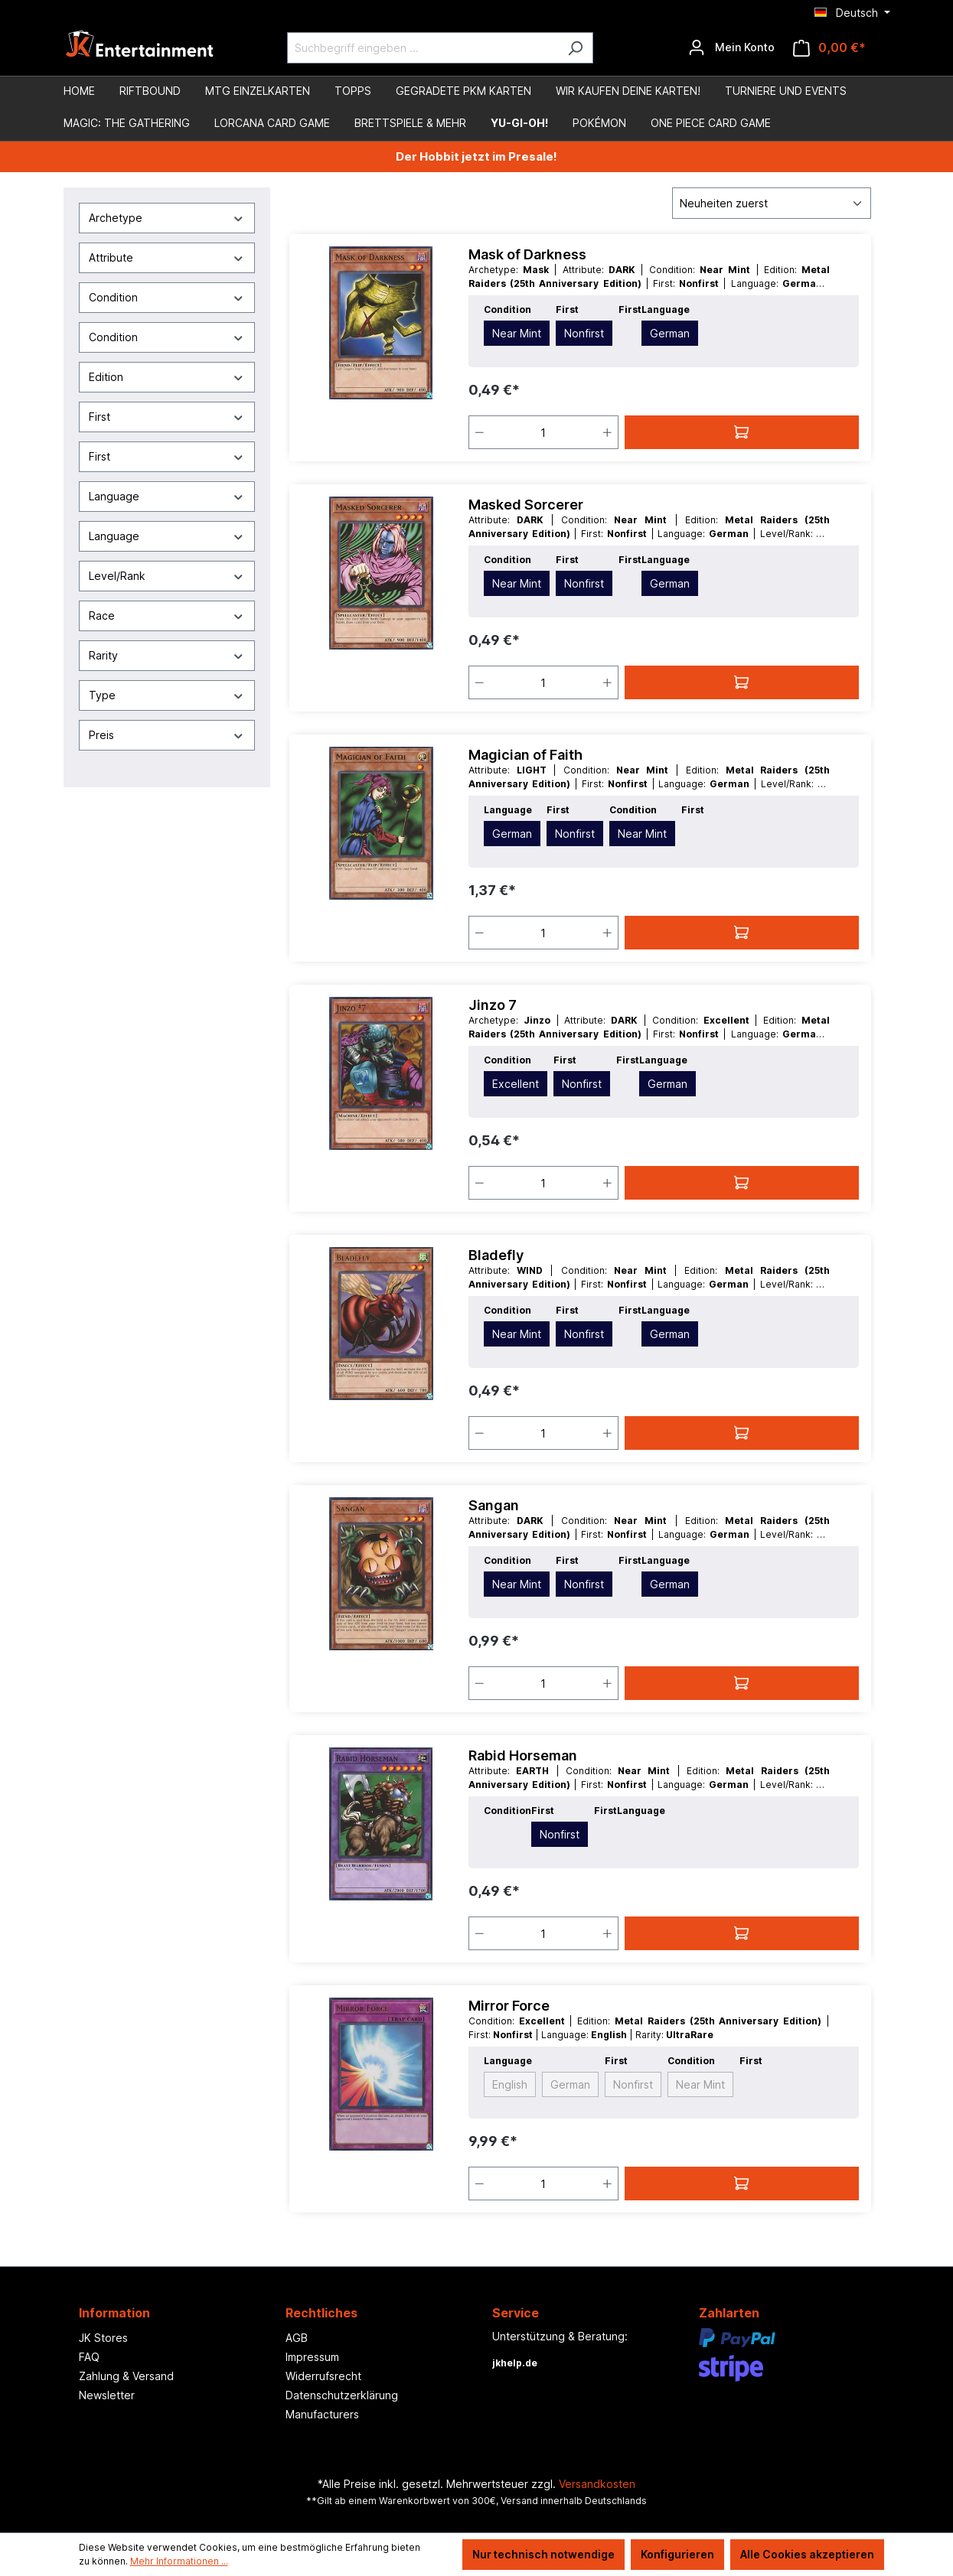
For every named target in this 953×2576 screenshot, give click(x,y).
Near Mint (516, 333)
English (509, 2084)
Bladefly (496, 1255)
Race (167, 615)
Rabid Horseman (522, 1755)
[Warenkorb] (829, 48)
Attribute (167, 257)
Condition (167, 297)
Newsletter (107, 2395)
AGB (297, 2337)
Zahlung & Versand (126, 2375)
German (670, 333)
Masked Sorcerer (525, 505)
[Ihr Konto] (731, 47)
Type (167, 695)
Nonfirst (584, 333)
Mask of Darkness (527, 254)
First (167, 416)
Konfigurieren (677, 2554)
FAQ (89, 2356)
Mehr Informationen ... (179, 2561)
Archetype (167, 217)
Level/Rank (167, 575)
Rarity (167, 655)
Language (167, 496)
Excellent (515, 1083)
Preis (167, 734)
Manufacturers (322, 2414)
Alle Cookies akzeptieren (807, 2554)
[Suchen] (575, 48)
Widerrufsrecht (323, 2375)
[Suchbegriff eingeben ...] (422, 48)
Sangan (493, 1505)
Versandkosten (597, 2483)
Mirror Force (509, 2006)
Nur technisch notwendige (543, 2554)
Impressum (312, 2356)
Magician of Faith (525, 755)
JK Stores (103, 2337)
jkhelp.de (514, 2363)
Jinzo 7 (492, 1005)
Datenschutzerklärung (342, 2395)
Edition (167, 376)
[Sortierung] (771, 203)
